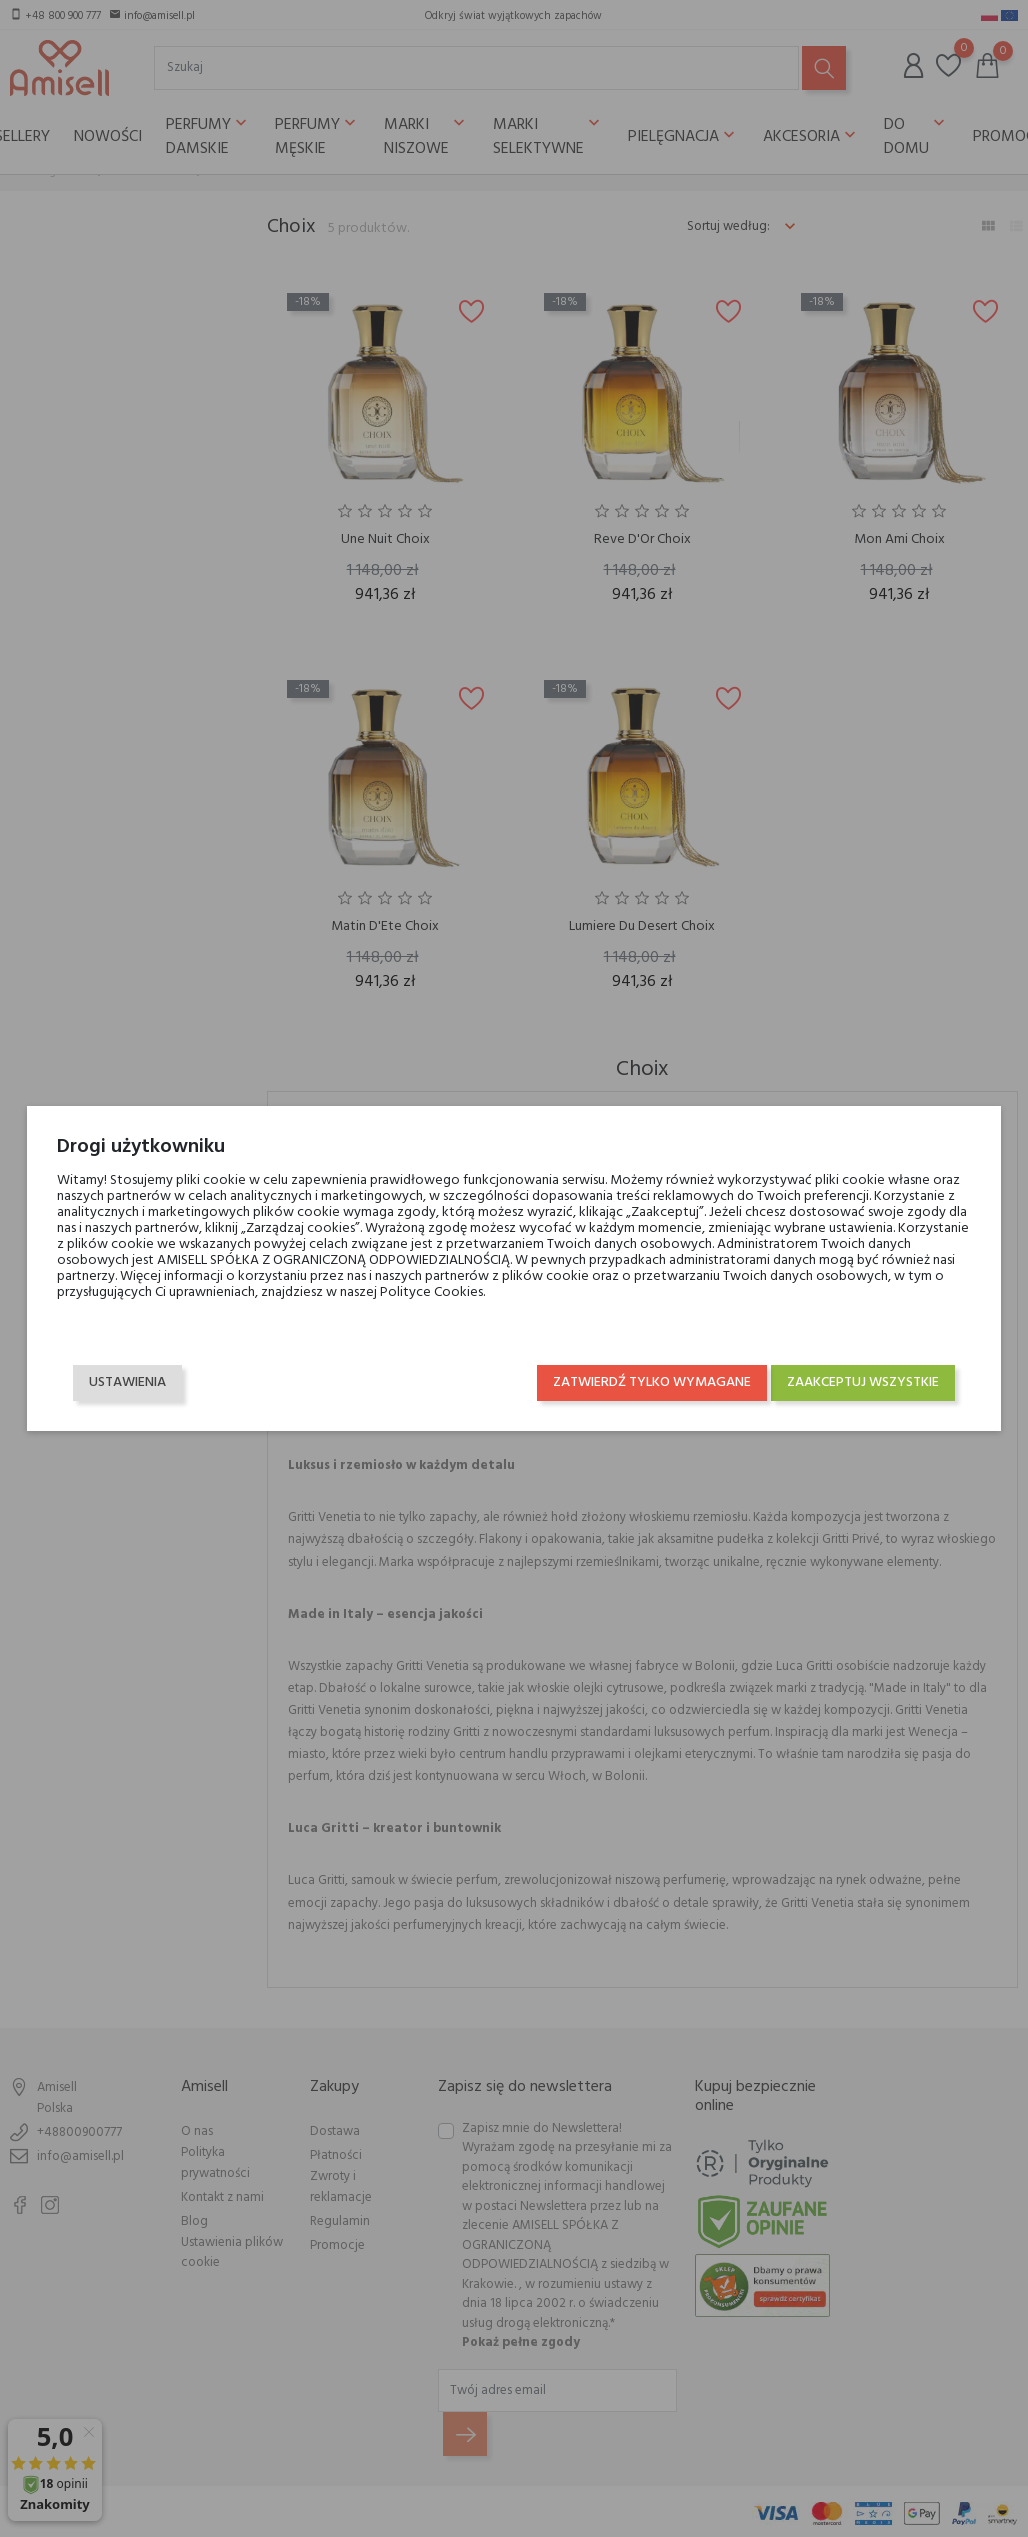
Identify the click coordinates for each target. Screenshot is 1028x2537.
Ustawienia (126, 1374)
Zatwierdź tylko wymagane (653, 1374)
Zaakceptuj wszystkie (864, 1374)
